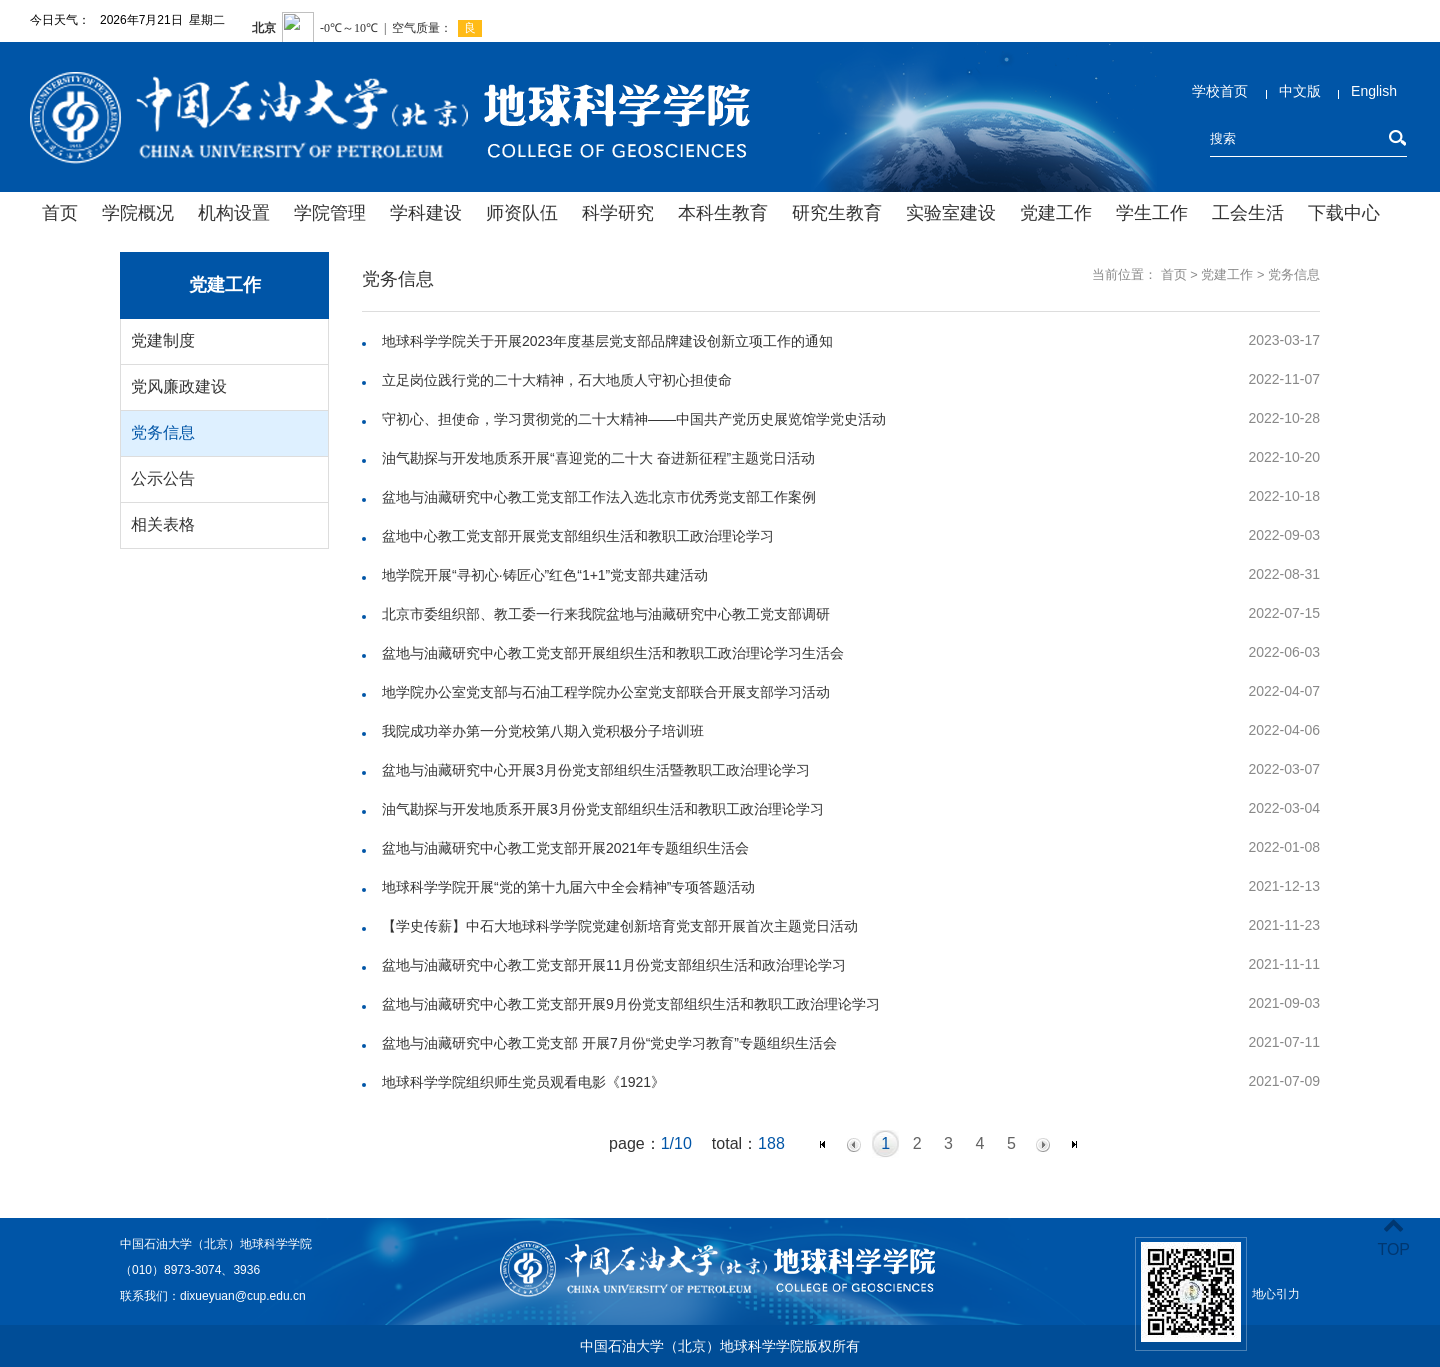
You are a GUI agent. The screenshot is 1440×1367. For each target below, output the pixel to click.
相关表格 (163, 524)
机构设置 (234, 213)
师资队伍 (522, 213)
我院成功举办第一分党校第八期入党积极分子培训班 (543, 731)
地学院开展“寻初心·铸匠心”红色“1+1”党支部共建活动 (545, 575)
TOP (1393, 1237)
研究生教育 (837, 213)
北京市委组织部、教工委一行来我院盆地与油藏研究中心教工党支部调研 (606, 614)
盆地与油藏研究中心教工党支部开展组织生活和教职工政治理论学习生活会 (613, 653)
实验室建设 (951, 213)
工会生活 (1248, 213)
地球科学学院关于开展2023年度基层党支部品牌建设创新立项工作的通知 (607, 341)
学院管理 (330, 213)
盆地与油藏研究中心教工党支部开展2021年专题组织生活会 (565, 848)
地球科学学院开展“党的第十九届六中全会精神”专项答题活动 (568, 887)
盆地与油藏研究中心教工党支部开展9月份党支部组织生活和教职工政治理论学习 (631, 1004)
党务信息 (163, 432)
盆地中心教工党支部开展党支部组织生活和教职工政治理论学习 (578, 536)
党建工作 (1056, 213)
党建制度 (163, 340)
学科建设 (426, 213)
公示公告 (163, 478)
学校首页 (1220, 91)
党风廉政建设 (179, 386)
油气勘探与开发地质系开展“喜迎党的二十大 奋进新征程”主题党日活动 (598, 458)
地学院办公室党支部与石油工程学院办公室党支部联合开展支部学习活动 (606, 692)
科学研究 (618, 213)
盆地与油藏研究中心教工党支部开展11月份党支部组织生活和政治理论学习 (614, 965)
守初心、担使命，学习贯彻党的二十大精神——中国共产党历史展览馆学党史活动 (634, 419)
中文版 (1300, 91)
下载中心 (1344, 213)
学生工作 (1152, 213)
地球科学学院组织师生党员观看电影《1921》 (523, 1082)
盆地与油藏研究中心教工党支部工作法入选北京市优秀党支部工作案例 (599, 497)
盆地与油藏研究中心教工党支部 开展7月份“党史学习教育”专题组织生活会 (609, 1043)
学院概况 (138, 213)
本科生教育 (723, 213)
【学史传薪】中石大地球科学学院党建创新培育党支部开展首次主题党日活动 (620, 926)
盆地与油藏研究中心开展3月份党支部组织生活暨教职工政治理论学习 (596, 770)
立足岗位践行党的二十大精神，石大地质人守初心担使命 (557, 380)
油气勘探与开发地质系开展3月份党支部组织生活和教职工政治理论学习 (603, 809)
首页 (60, 213)
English (1374, 91)
